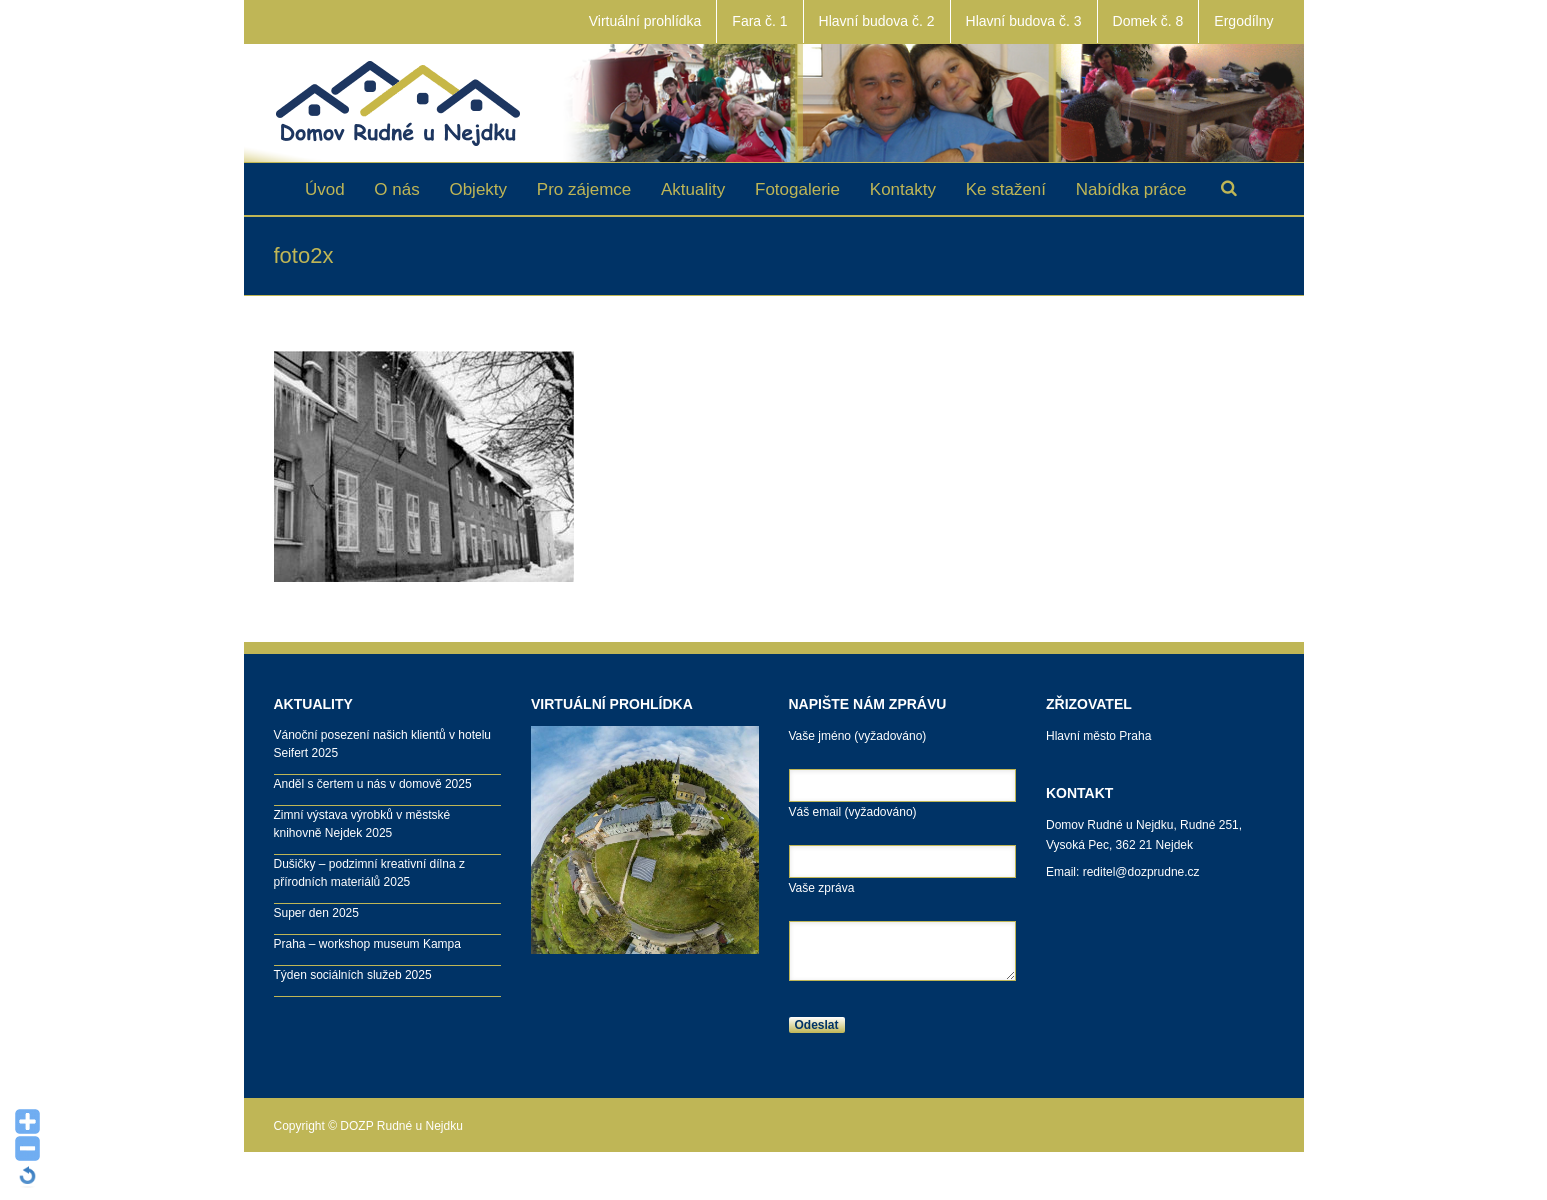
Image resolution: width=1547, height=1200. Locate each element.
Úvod (325, 189)
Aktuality (693, 189)
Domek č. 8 (1148, 21)
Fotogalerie (797, 189)
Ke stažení (1006, 189)
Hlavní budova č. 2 (877, 21)
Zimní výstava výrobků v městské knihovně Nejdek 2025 (362, 824)
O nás (396, 189)
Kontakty (903, 189)
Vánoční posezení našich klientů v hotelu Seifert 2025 (382, 744)
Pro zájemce (584, 189)
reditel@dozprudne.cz (1141, 872)
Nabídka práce (1131, 189)
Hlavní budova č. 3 (1024, 21)
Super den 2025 (316, 913)
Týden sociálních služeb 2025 (353, 975)
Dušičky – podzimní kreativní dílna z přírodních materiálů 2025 (369, 873)
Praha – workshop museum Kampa (367, 944)
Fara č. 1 (759, 21)
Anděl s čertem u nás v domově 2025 (373, 784)
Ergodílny (1243, 21)
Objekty (478, 189)
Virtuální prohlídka (645, 21)
